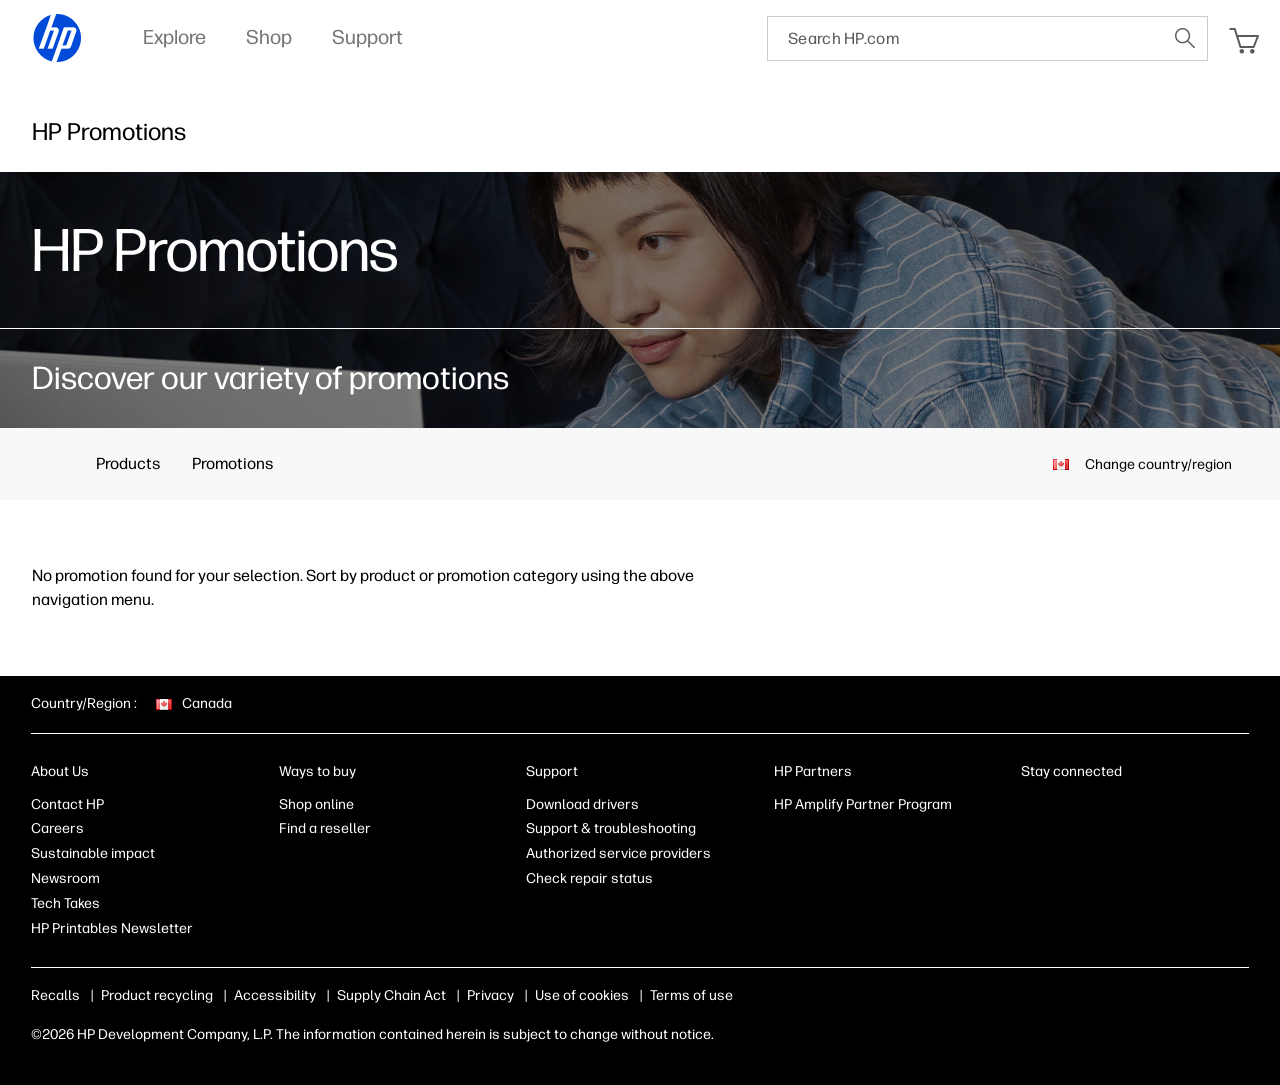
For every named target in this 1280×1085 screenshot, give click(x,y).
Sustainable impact (93, 853)
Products (128, 463)
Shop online (316, 804)
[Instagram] (1097, 809)
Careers (57, 828)
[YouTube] (1163, 809)
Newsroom (65, 878)
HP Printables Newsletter (112, 928)
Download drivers (582, 804)
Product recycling (157, 995)
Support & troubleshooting (611, 828)
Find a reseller (325, 828)
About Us (60, 771)
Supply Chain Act (391, 995)
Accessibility (275, 995)
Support (552, 771)
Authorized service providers (618, 853)
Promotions (232, 463)
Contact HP (67, 804)
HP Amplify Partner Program (863, 804)
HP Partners (813, 771)
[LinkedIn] (1031, 809)
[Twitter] (1130, 809)
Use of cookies (582, 995)
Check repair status (589, 878)
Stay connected (1071, 771)
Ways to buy (317, 771)
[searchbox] (965, 38)
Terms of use (691, 995)
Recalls (55, 995)
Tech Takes (65, 903)
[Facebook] (1064, 809)
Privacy (490, 995)
